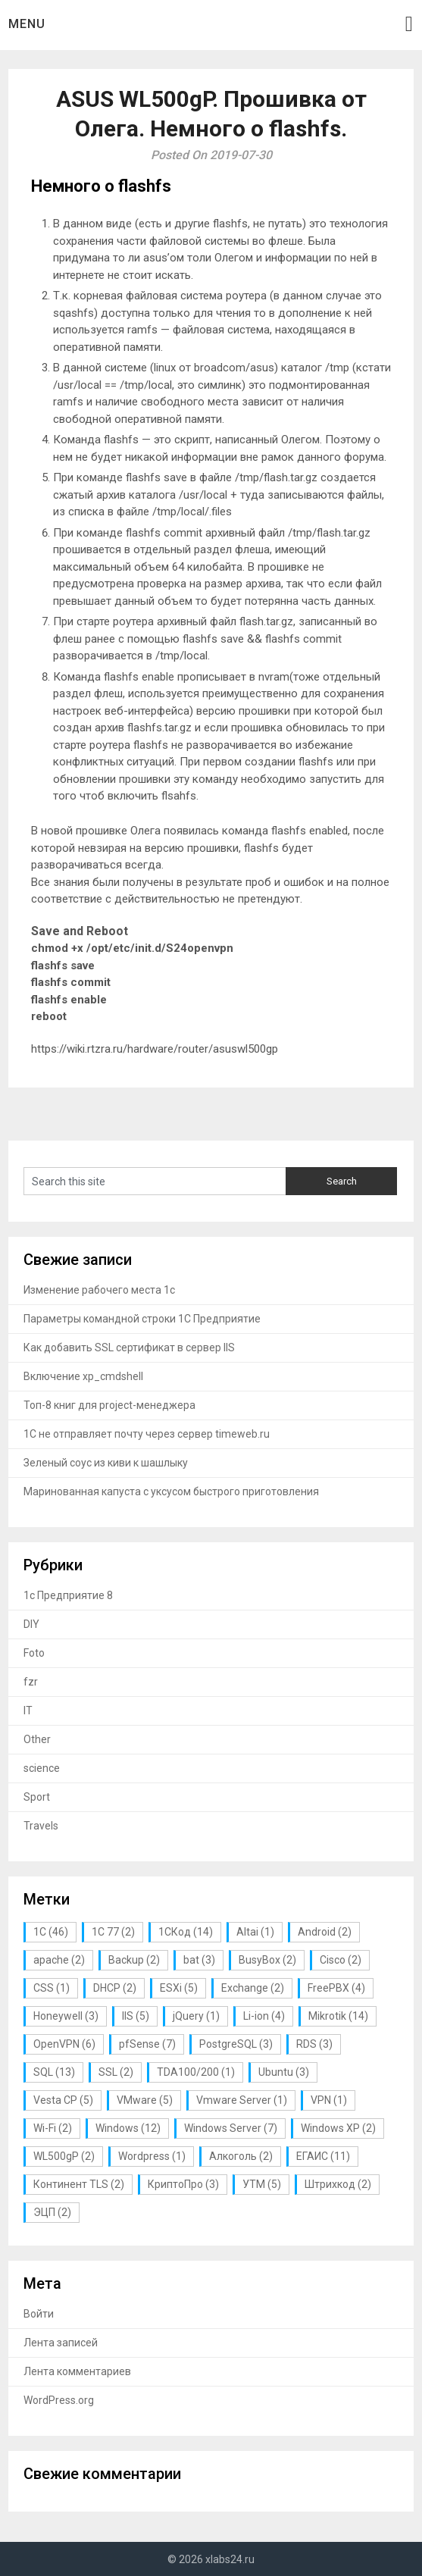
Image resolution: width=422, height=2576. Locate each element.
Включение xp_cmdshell (83, 1376)
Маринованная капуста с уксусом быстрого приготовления (171, 1491)
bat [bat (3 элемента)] (199, 1960)
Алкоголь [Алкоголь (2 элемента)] (241, 2156)
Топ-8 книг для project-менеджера (109, 1405)
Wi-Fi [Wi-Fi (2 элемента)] (52, 2128)
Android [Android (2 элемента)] (325, 1932)
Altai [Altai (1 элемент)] (255, 1932)
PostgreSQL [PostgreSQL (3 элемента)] (236, 2044)
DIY (31, 1624)
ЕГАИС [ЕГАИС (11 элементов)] (323, 2156)
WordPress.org (58, 2400)
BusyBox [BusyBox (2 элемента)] (267, 1960)
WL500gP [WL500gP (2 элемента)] (64, 2156)
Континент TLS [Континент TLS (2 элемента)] (78, 2184)
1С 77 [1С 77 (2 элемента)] (113, 1932)
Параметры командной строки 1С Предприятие (142, 1319)
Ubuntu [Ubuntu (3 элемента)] (283, 2072)
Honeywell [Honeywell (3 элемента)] (65, 2016)
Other (37, 1739)
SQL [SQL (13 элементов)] (54, 2072)
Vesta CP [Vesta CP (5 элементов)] (63, 2100)
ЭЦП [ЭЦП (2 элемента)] (52, 2212)
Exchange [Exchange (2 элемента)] (252, 1988)
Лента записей (60, 2343)
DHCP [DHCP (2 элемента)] (114, 1988)
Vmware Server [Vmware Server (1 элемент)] (241, 2100)
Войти (38, 2314)
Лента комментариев (77, 2371)
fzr (30, 1682)
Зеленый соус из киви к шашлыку (105, 1463)
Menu (26, 24)
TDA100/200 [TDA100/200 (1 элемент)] (196, 2072)
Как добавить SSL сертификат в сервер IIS (129, 1347)
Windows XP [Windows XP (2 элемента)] (338, 2128)
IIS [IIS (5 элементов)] (135, 2016)
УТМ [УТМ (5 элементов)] (261, 2184)
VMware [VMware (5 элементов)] (145, 2100)
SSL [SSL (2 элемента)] (115, 2072)
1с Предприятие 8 (68, 1595)
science (41, 1768)
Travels (40, 1826)
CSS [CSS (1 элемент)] (51, 1988)
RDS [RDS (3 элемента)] (314, 2044)
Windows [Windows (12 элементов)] (128, 2128)
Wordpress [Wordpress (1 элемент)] (152, 2156)
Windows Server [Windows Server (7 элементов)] (230, 2128)
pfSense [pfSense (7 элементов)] (147, 2044)
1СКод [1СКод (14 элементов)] (185, 1932)
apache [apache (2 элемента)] (59, 1960)
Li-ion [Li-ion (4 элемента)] (264, 2016)
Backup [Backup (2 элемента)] (134, 1960)
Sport (36, 1797)
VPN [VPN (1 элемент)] (329, 2100)
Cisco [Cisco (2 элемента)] (340, 1960)
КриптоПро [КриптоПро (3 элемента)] (183, 2184)
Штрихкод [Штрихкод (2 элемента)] (338, 2184)
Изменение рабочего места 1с (99, 1290)
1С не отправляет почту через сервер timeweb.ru (146, 1434)
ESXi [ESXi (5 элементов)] (179, 1988)
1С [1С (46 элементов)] (50, 1932)
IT (28, 1710)
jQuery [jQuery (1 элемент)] (196, 2016)
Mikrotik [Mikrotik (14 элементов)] (338, 2016)
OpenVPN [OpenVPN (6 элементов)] (64, 2044)
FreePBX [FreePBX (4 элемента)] (336, 1988)
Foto (34, 1653)
